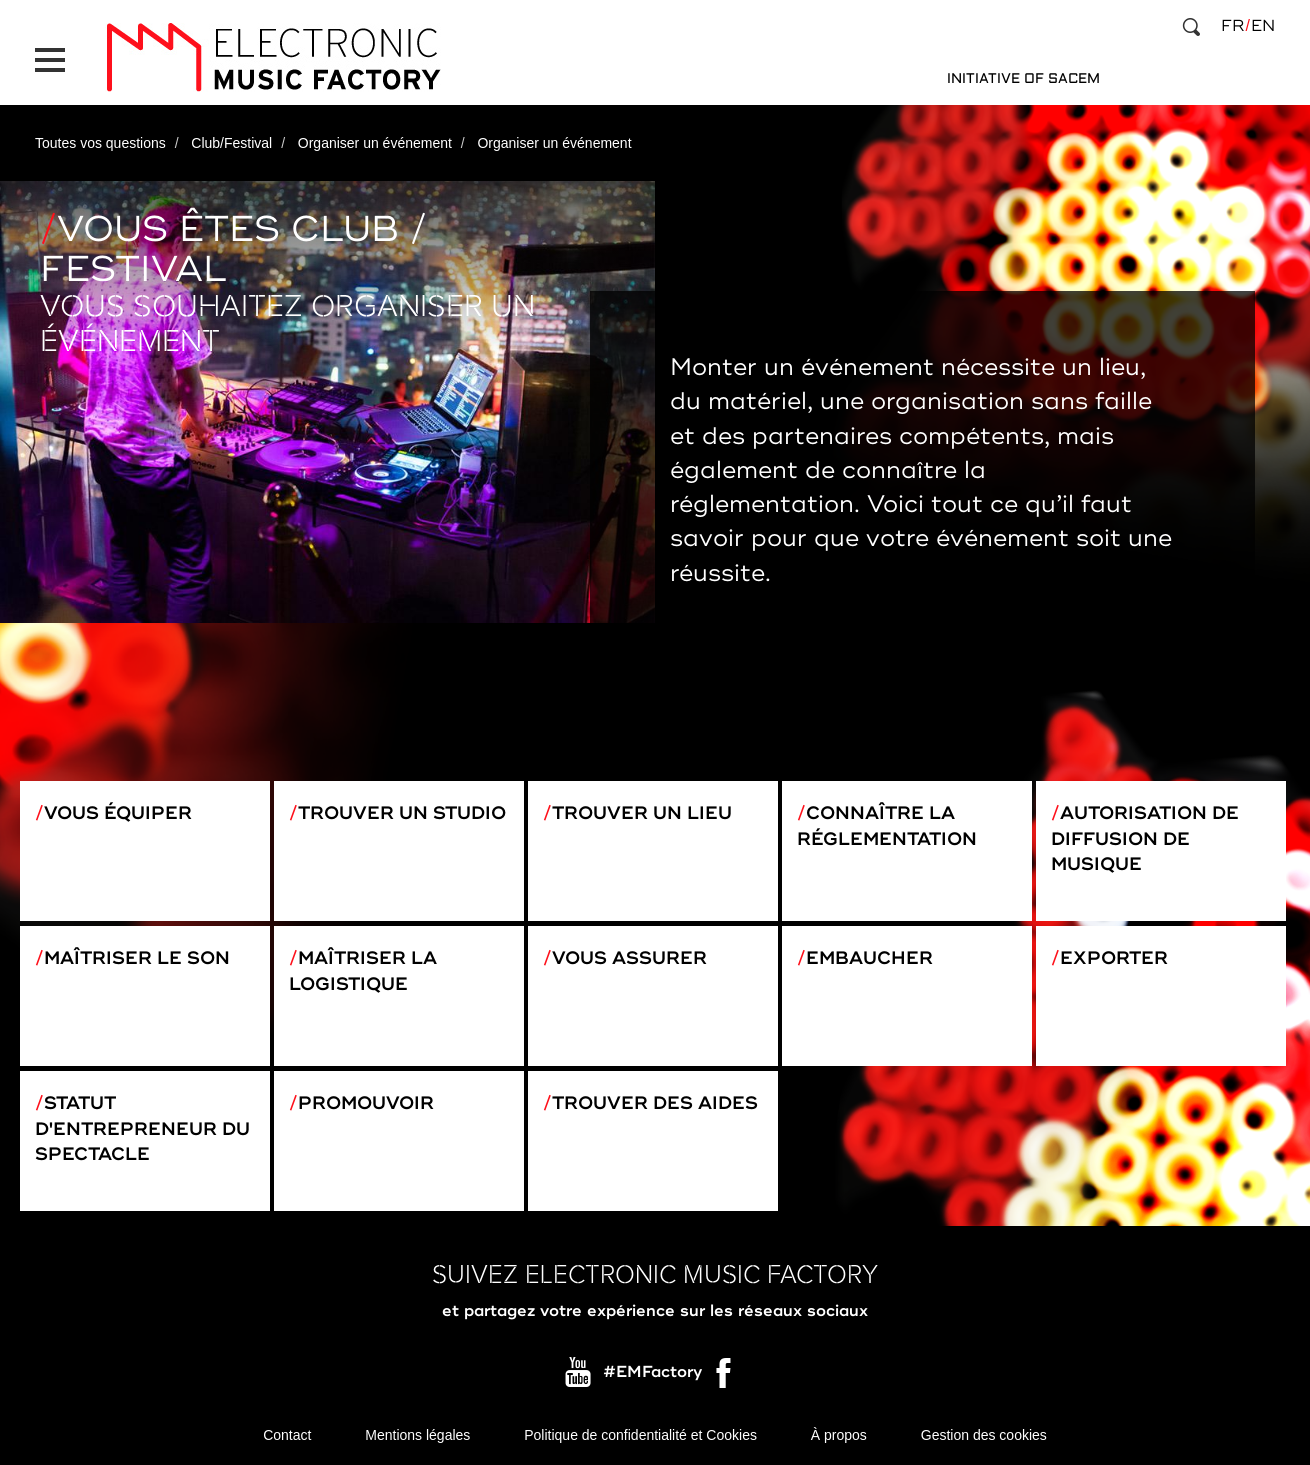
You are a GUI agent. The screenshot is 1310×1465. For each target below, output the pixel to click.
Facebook (725, 1378)
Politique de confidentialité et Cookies (640, 1435)
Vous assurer (629, 958)
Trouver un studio (402, 813)
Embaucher (869, 958)
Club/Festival (231, 143)
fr (1232, 26)
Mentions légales (417, 1435)
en (1263, 26)
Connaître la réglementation (887, 826)
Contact (287, 1435)
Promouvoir (366, 1103)
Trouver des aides (655, 1103)
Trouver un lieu (642, 813)
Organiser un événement (375, 143)
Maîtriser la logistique (363, 971)
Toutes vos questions (100, 143)
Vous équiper (118, 813)
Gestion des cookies (984, 1435)
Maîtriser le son (137, 958)
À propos (839, 1435)
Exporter (1114, 958)
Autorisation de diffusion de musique (1145, 838)
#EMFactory (652, 1373)
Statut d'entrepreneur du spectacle (142, 1128)
